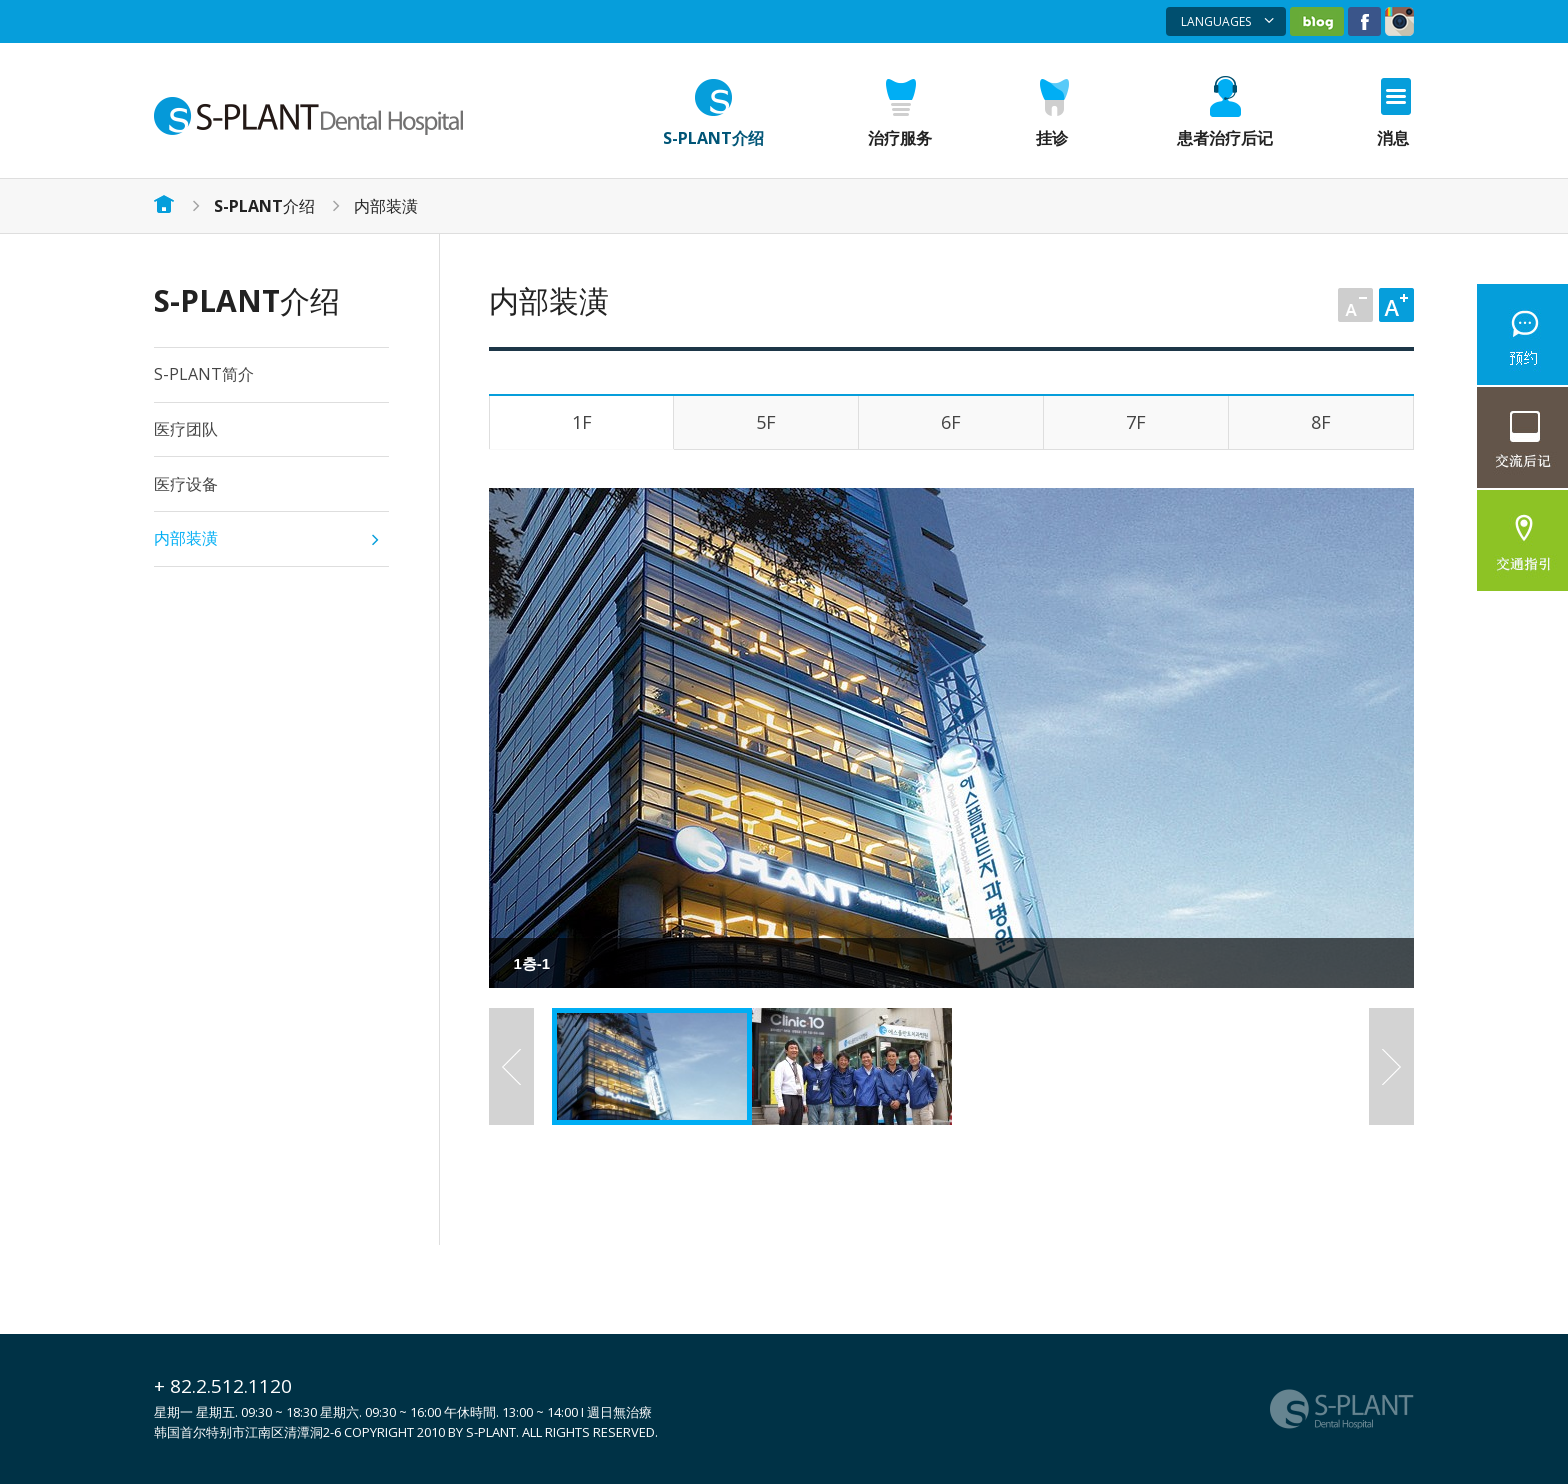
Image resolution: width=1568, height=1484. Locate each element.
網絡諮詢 (1522, 334)
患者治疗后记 (1225, 138)
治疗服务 (900, 138)
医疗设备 (186, 484)
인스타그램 (1399, 21)
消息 (1393, 138)
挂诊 (1052, 138)
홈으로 (164, 204)
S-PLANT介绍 (713, 138)
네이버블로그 (1317, 21)
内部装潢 (386, 206)
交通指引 (1522, 540)
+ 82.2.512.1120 (223, 1386)
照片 (1522, 437)
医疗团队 (186, 429)
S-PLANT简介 (204, 374)
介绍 (264, 206)
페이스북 (1364, 21)
